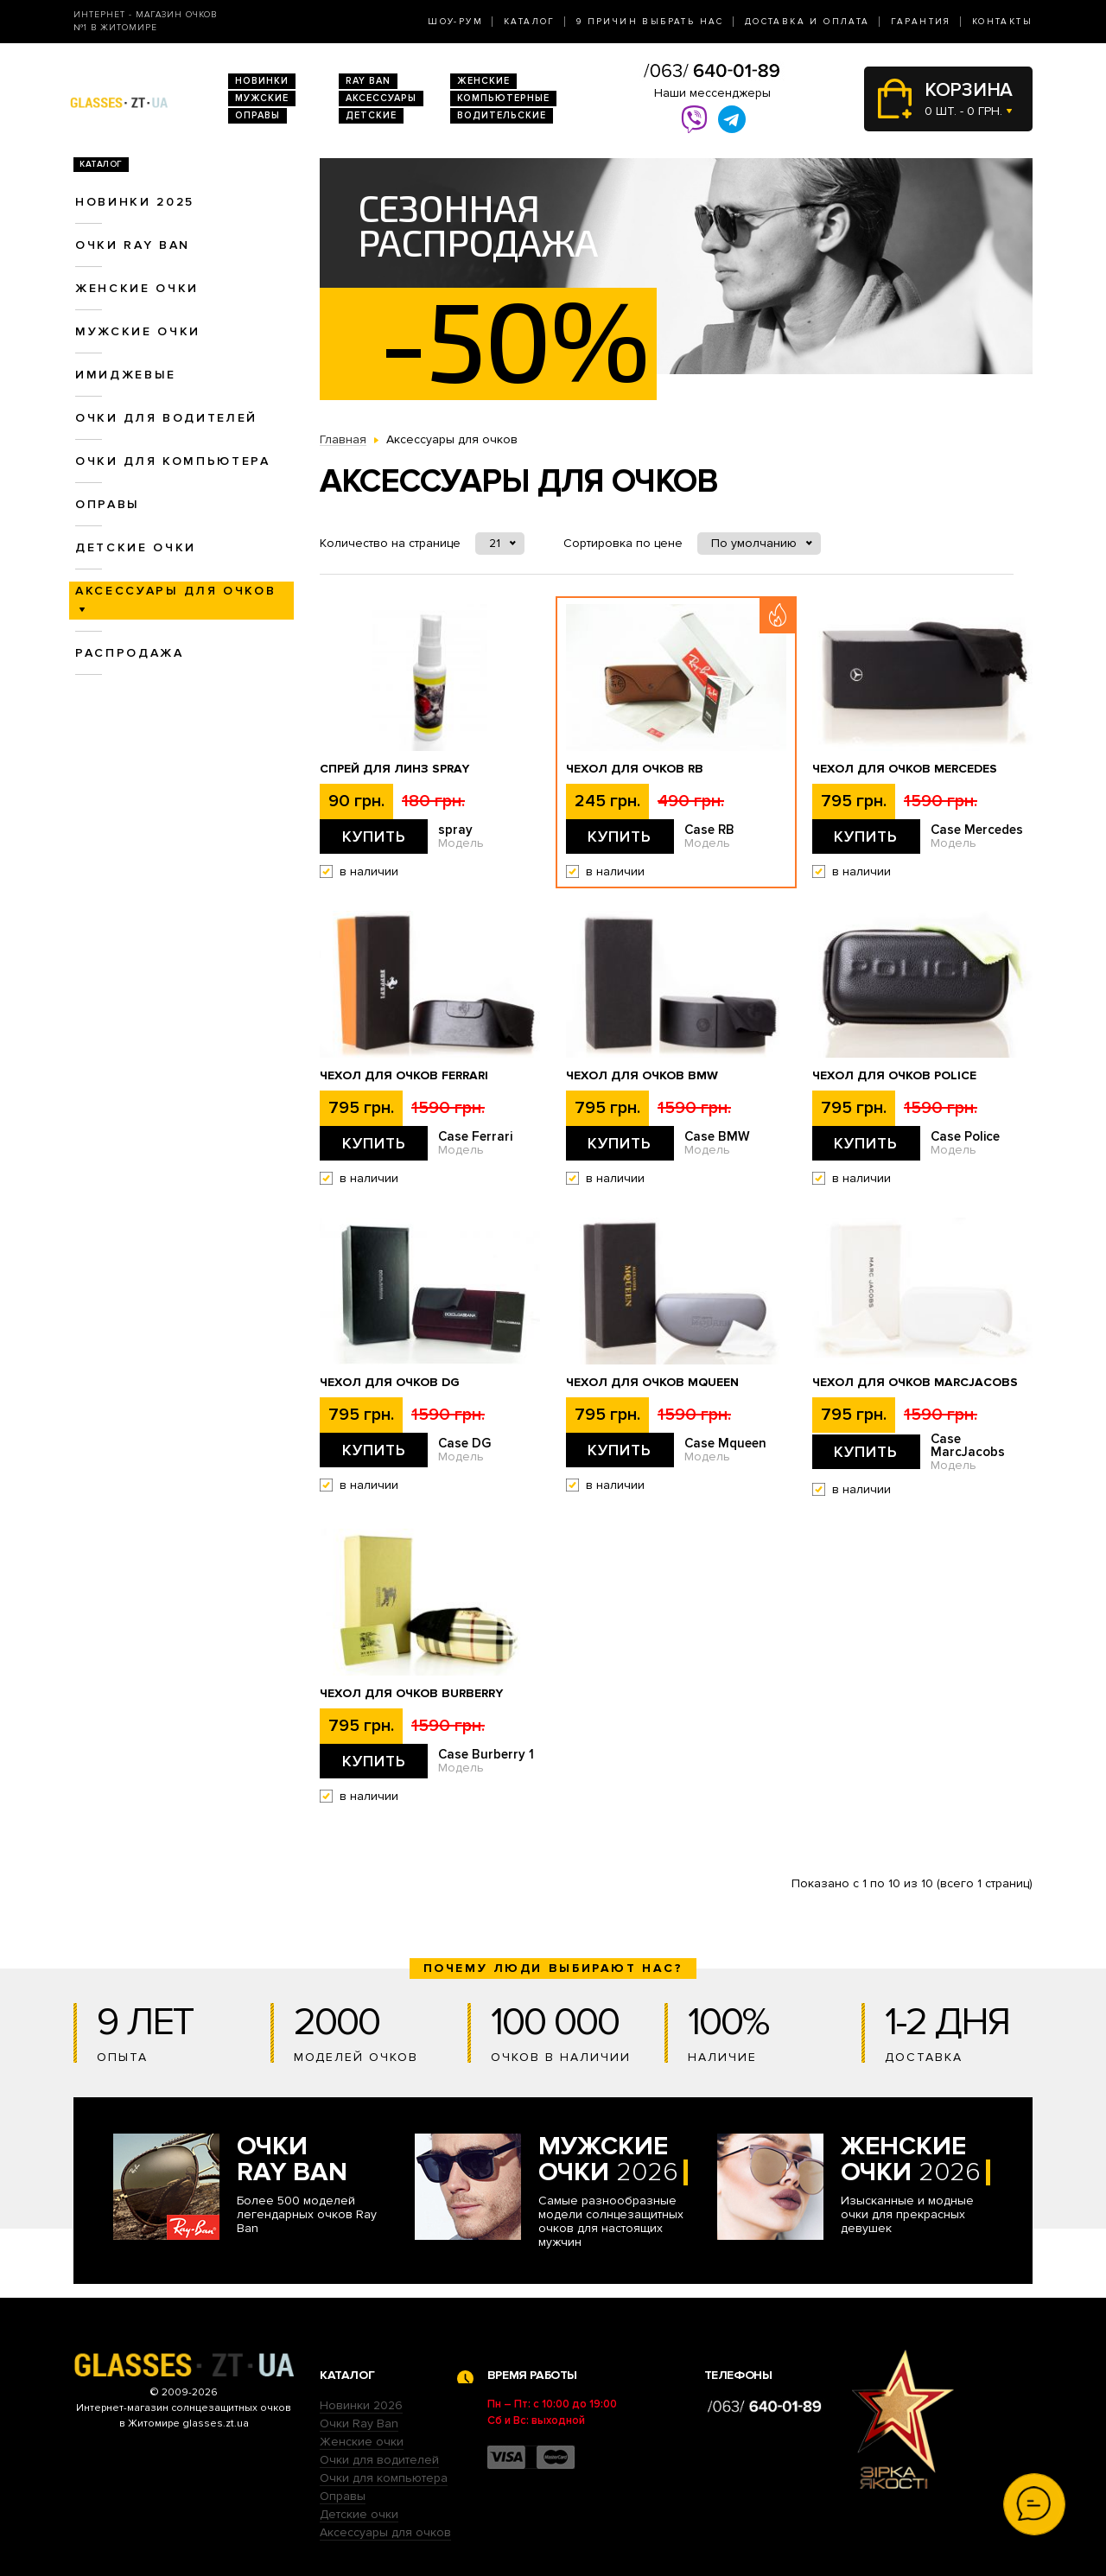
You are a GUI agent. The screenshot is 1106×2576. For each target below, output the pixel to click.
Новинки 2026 (361, 2405)
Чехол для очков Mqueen (652, 1383)
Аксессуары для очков (385, 2532)
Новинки (262, 80)
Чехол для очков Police (894, 1076)
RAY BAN (368, 80)
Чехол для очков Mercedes (904, 769)
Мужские (262, 98)
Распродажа (129, 653)
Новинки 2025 (134, 201)
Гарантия (921, 21)
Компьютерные (503, 98)
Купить (374, 836)
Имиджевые (125, 374)
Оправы (257, 115)
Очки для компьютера (172, 461)
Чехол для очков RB (634, 769)
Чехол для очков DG (390, 1383)
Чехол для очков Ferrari (404, 1076)
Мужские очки (137, 331)
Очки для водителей (166, 417)
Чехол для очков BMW (642, 1076)
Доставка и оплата (807, 21)
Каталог (530, 21)
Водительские (501, 115)
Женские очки (137, 288)
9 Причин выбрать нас (650, 21)
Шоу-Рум (455, 21)
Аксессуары (381, 98)
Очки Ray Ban (359, 2423)
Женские (483, 80)
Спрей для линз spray (394, 769)
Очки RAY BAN (132, 245)
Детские (371, 115)
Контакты (1002, 21)
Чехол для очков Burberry (411, 1694)
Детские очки (135, 547)
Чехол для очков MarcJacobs (915, 1383)
